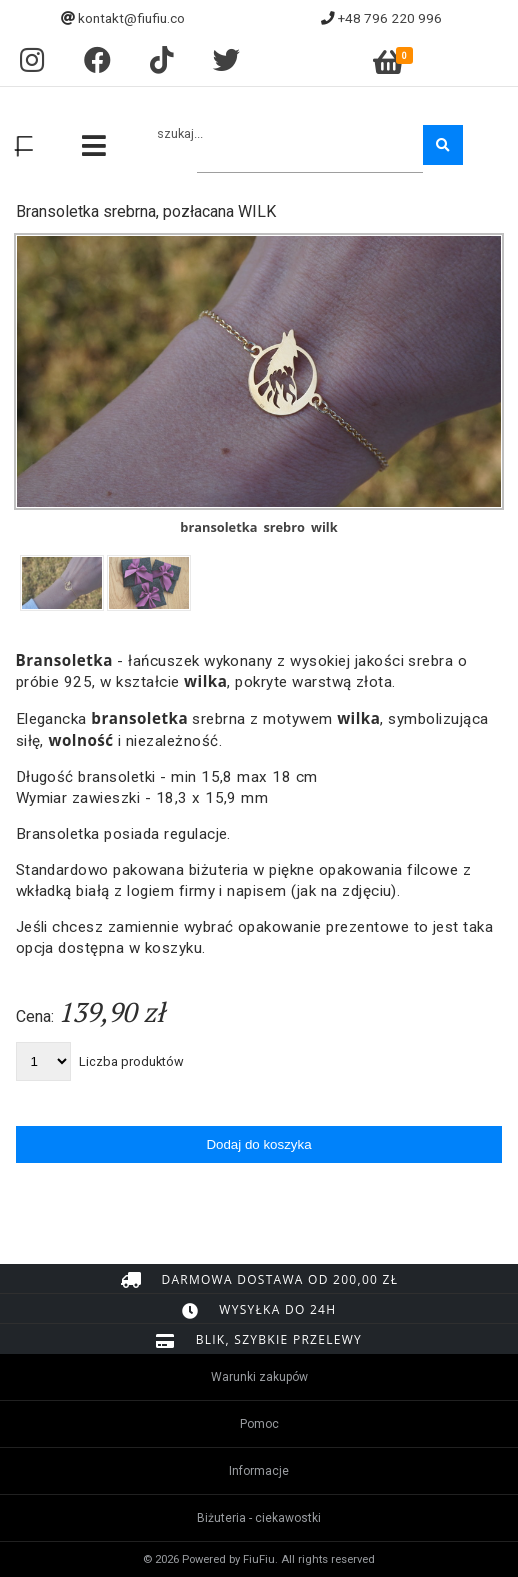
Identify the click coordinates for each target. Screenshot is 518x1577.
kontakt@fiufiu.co (131, 18)
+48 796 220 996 (390, 18)
